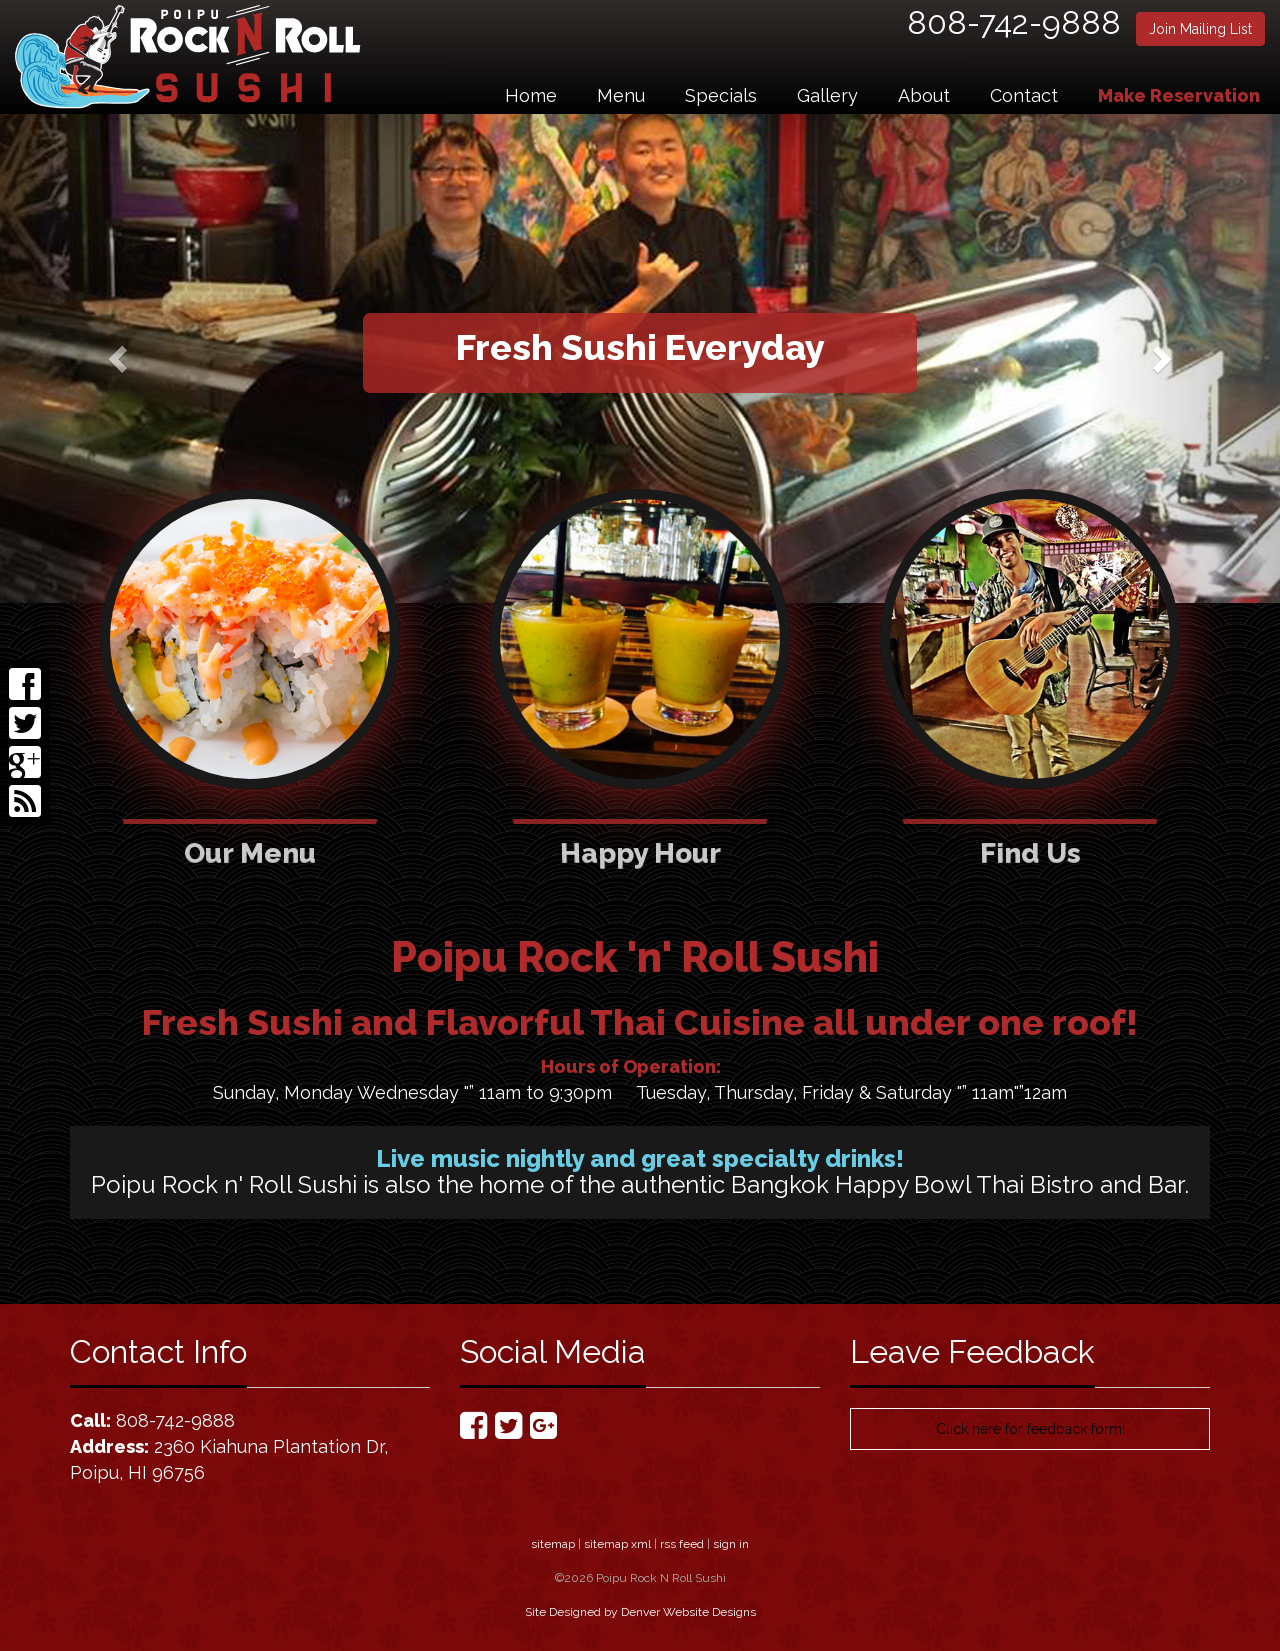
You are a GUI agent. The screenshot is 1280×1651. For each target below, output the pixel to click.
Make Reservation (1179, 95)
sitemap (553, 1544)
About (924, 95)
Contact (1024, 95)
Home (531, 95)
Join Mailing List (1200, 29)
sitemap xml (617, 1544)
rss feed (682, 1544)
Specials (721, 95)
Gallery (827, 95)
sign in (731, 1544)
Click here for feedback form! (1030, 1429)
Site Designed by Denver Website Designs (640, 1612)
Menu (621, 95)
